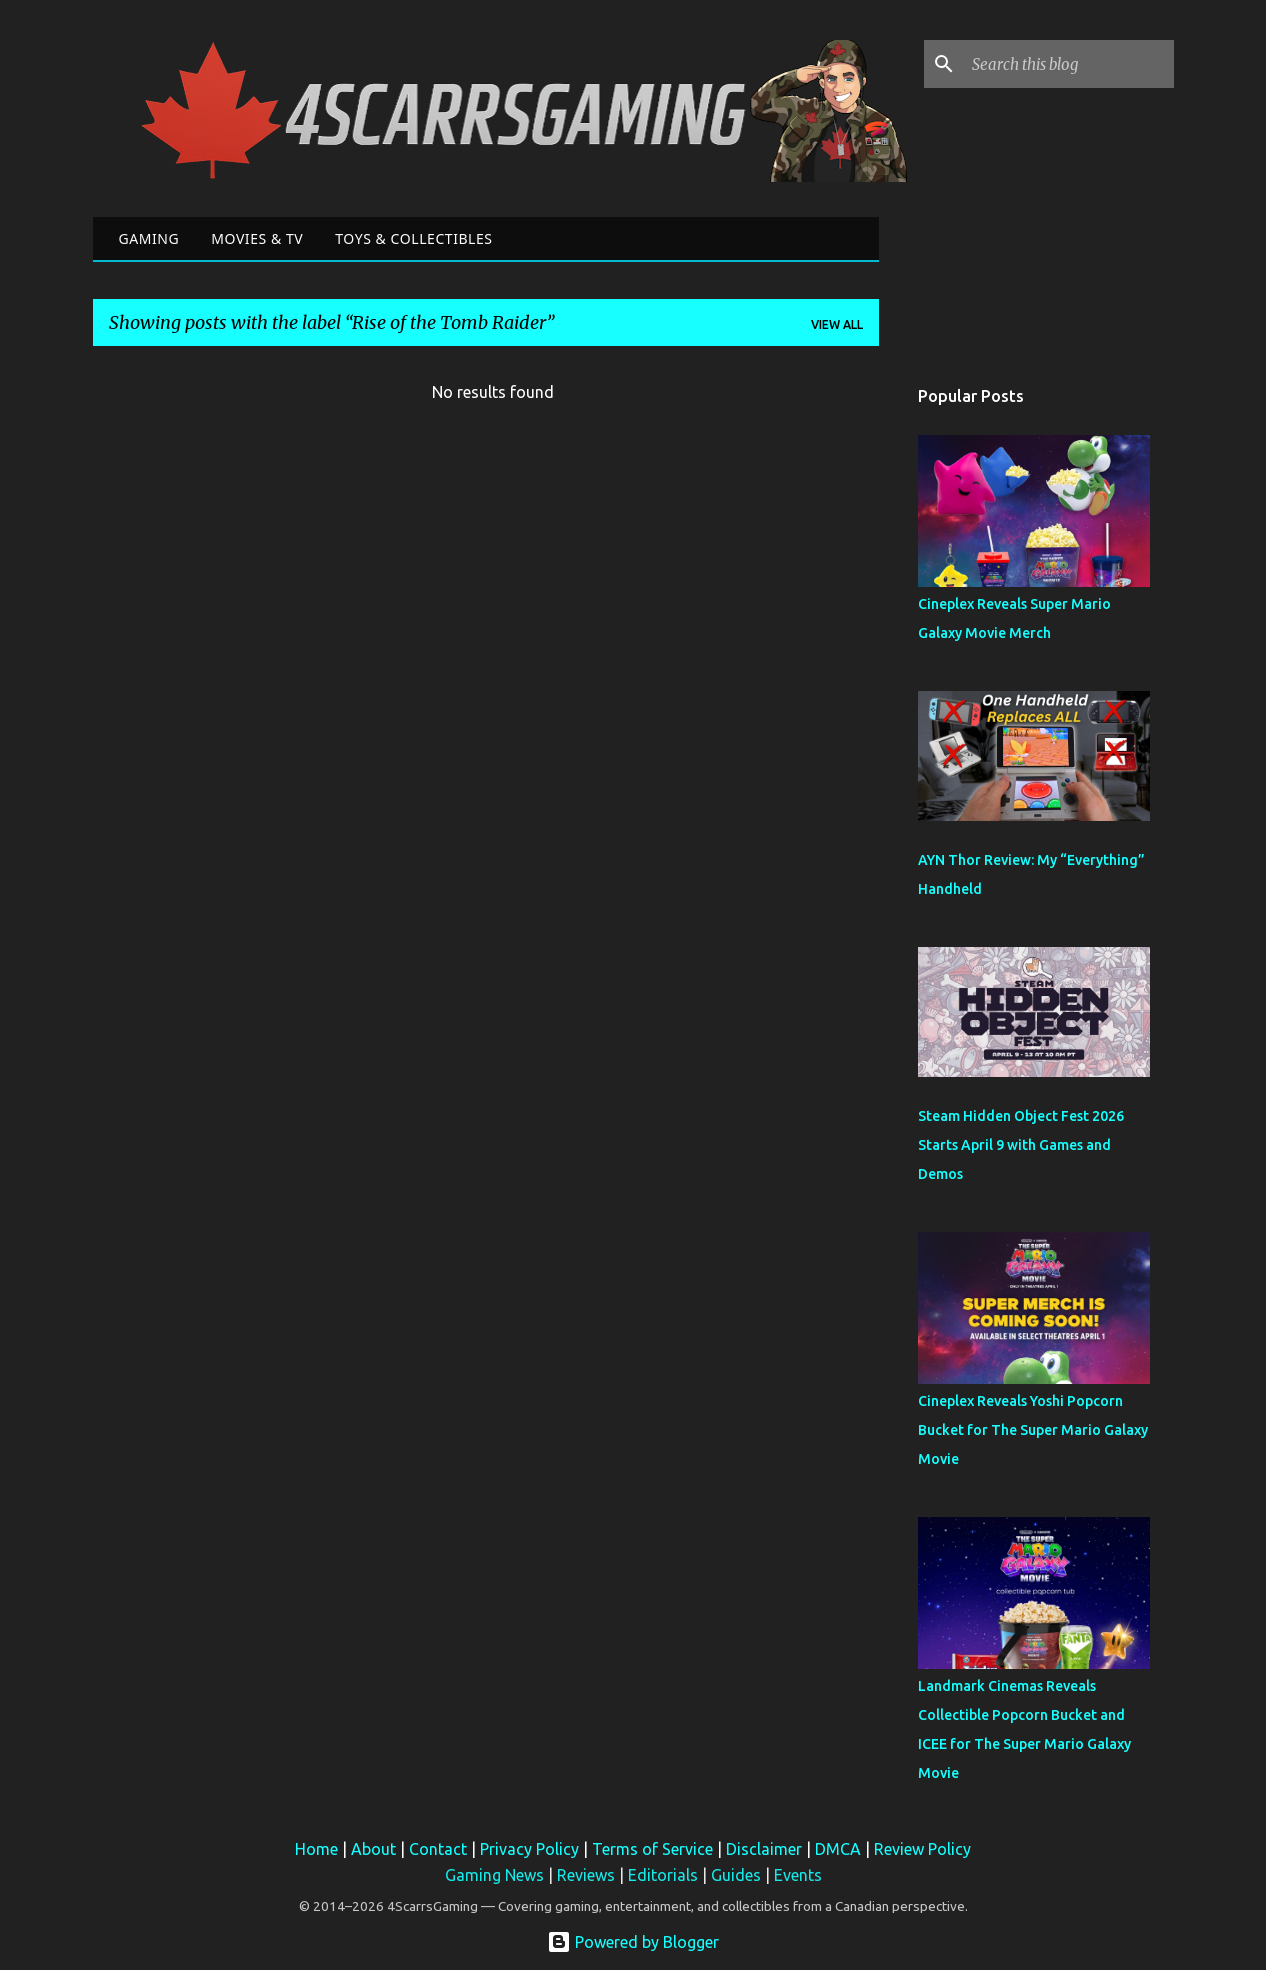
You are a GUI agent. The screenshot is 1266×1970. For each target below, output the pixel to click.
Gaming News (494, 1875)
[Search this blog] (1069, 64)
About (373, 1849)
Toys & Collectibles (413, 238)
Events (798, 1875)
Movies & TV (257, 238)
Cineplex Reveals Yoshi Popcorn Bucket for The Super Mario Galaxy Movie (1033, 1430)
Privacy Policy (529, 1849)
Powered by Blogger (633, 1942)
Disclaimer (764, 1849)
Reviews (586, 1875)
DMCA (838, 1849)
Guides (736, 1875)
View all (837, 324)
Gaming (149, 238)
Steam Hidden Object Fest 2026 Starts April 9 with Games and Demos (1021, 1145)
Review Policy (922, 1849)
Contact (438, 1849)
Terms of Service (652, 1849)
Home (316, 1849)
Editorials (663, 1875)
